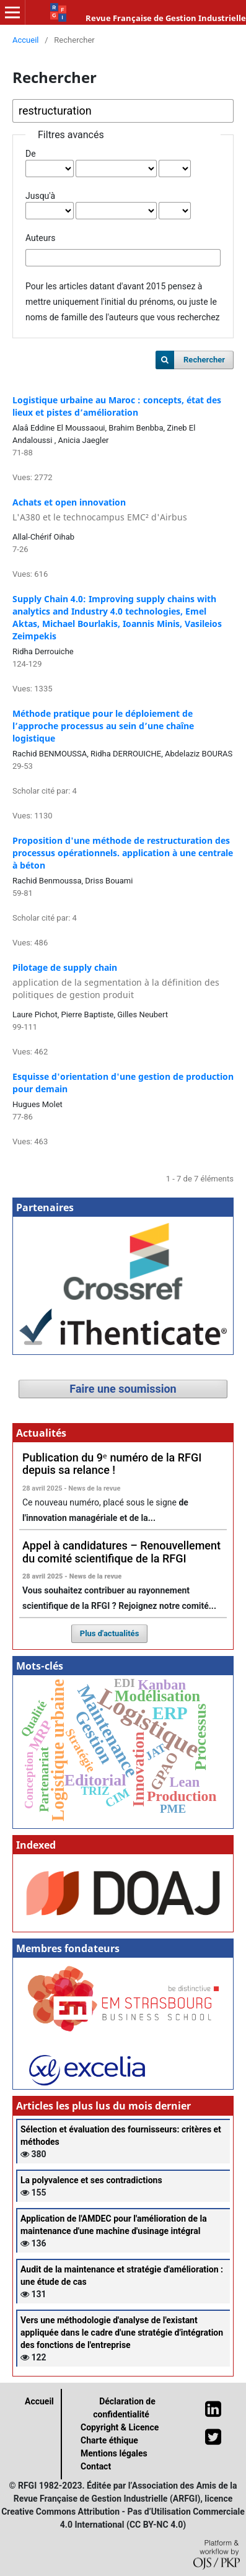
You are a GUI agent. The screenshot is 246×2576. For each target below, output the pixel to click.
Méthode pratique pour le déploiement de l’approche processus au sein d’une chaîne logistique (103, 726)
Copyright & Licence (120, 2427)
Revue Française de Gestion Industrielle (166, 18)
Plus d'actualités (109, 1633)
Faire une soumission (122, 1388)
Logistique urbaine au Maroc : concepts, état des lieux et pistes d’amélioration (116, 406)
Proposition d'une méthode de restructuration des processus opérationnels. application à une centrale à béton (122, 853)
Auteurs (40, 238)
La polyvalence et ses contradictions (91, 2180)
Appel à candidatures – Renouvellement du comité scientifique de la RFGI (121, 1552)
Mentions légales (114, 2453)
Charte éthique (109, 2440)
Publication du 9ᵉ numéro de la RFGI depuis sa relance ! (111, 1464)
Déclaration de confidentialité (124, 2407)
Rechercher (204, 359)
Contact (96, 2466)
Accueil (25, 40)
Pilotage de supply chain (123, 981)
